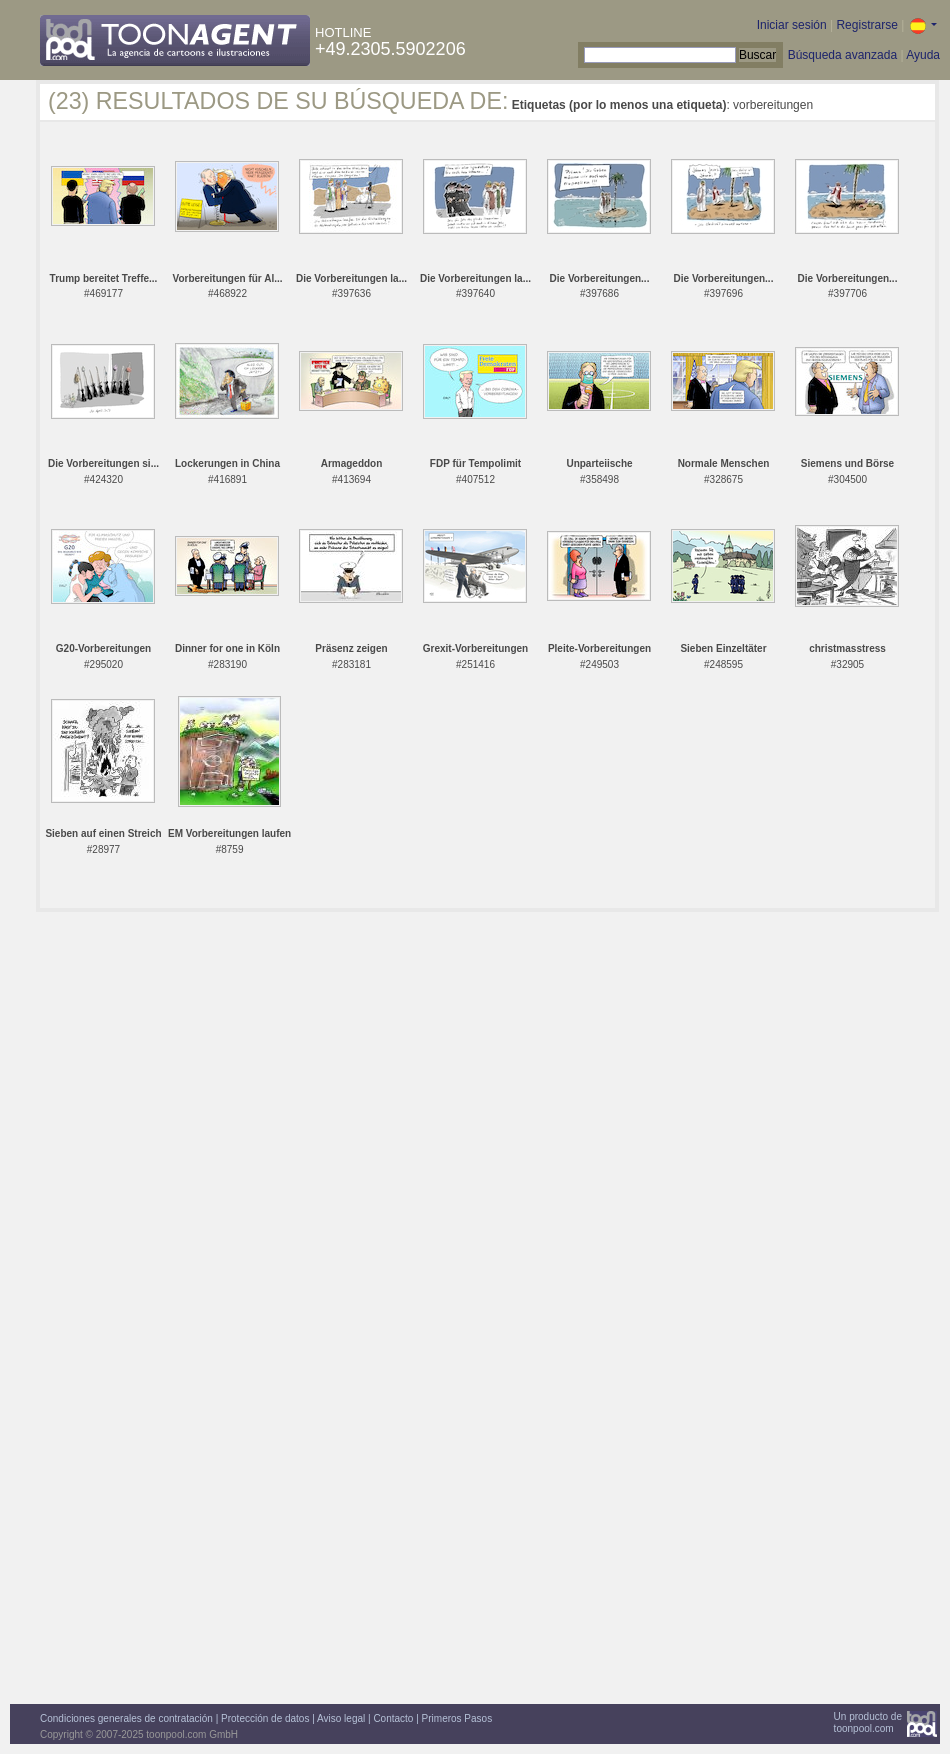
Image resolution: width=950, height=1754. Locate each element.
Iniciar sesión (792, 25)
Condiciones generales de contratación (126, 1718)
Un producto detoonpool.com (868, 1722)
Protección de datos (265, 1718)
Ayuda (923, 55)
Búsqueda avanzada (842, 55)
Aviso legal (341, 1718)
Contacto (393, 1718)
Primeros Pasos (457, 1718)
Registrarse (866, 25)
